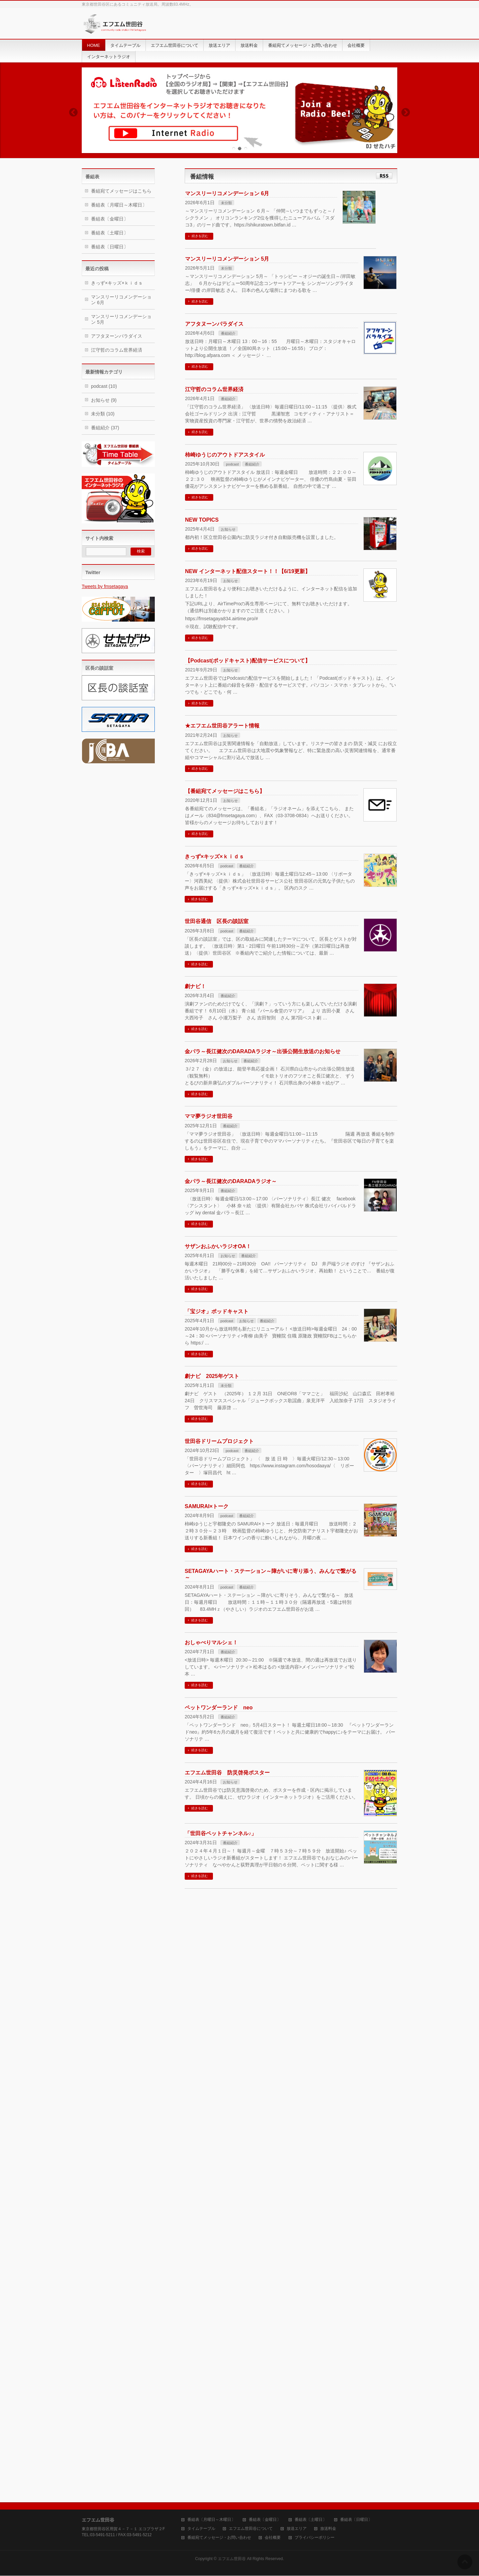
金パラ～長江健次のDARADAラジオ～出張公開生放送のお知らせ (262, 1051)
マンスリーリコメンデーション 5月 (227, 259)
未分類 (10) (103, 413)
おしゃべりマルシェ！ (211, 1642)
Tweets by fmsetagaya (105, 586)
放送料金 (328, 2529)
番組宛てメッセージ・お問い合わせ (219, 2537)
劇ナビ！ (195, 986)
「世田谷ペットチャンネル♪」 (220, 1833)
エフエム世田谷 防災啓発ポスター (227, 1772)
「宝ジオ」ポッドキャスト (216, 1311)
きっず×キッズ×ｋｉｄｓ (214, 856)
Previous (73, 112)
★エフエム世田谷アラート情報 (222, 726)
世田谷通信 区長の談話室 (216, 921)
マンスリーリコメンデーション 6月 (227, 193)
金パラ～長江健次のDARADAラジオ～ (231, 1181)
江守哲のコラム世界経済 (214, 389)
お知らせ (228, 529)
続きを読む (200, 236)
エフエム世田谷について (251, 2529)
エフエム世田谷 (232, 2558)
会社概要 (273, 2537)
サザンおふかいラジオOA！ (218, 1246)
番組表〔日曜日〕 (109, 246)
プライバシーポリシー (315, 2537)
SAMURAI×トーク (207, 1506)
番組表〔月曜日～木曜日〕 (119, 205)
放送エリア (297, 2529)
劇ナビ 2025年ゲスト (212, 1376)
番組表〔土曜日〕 (109, 232)
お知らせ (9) (104, 400)
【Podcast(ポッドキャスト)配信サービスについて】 (247, 660)
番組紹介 (228, 333)
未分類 (226, 203)
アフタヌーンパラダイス (214, 324)
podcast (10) (104, 386)
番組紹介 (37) (105, 427)
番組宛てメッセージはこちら (121, 191)
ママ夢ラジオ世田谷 (209, 1116)
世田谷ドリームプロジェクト (219, 1441)
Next (406, 112)
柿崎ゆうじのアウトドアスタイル (225, 455)
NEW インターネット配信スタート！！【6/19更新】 (247, 571)
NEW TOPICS (202, 520)
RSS (384, 176)
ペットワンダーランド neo (218, 1707)
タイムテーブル (201, 2529)
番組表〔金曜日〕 (109, 218)
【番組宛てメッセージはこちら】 (225, 791)
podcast (232, 464)
